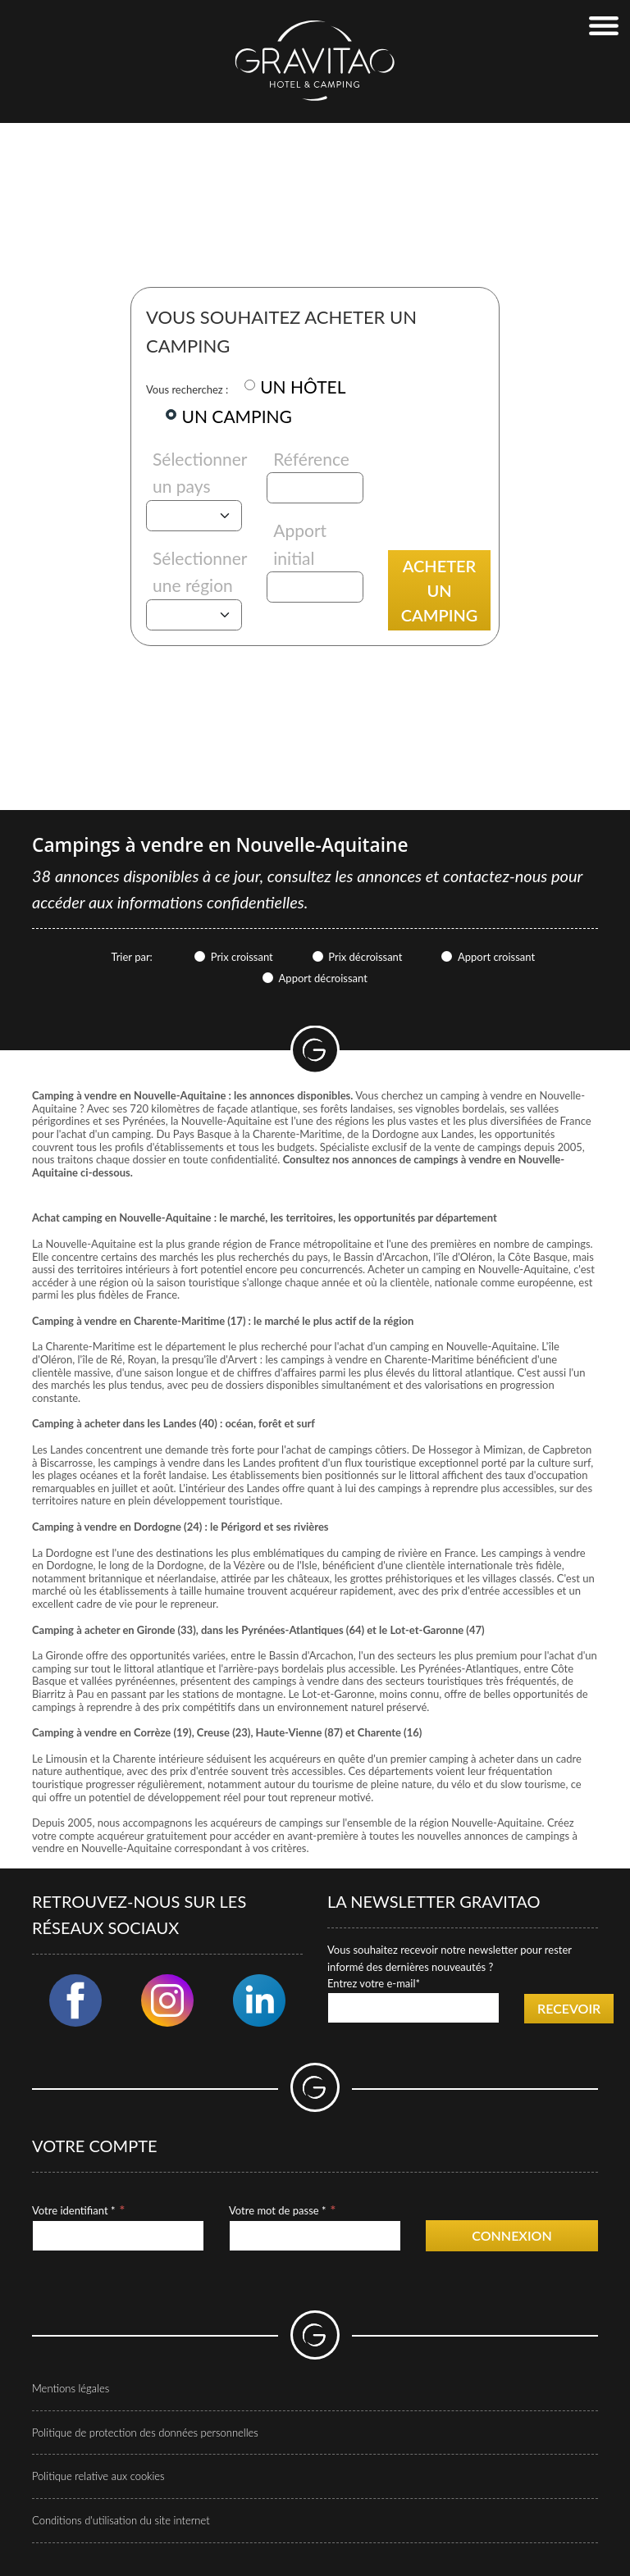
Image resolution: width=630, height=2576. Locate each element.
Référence (311, 458)
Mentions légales (70, 2388)
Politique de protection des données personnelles (145, 2432)
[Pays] (194, 515)
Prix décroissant (365, 956)
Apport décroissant (323, 978)
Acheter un (439, 590)
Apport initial (299, 544)
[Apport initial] (315, 587)
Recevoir (568, 2008)
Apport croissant (496, 956)
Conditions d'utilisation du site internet (121, 2520)
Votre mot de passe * (277, 2210)
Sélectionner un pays (200, 472)
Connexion (511, 2235)
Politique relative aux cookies (98, 2476)
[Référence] (315, 487)
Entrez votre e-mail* (373, 1983)
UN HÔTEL (302, 386)
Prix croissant (242, 956)
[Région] (194, 614)
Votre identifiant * (73, 2210)
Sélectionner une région (200, 572)
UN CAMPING (237, 416)
